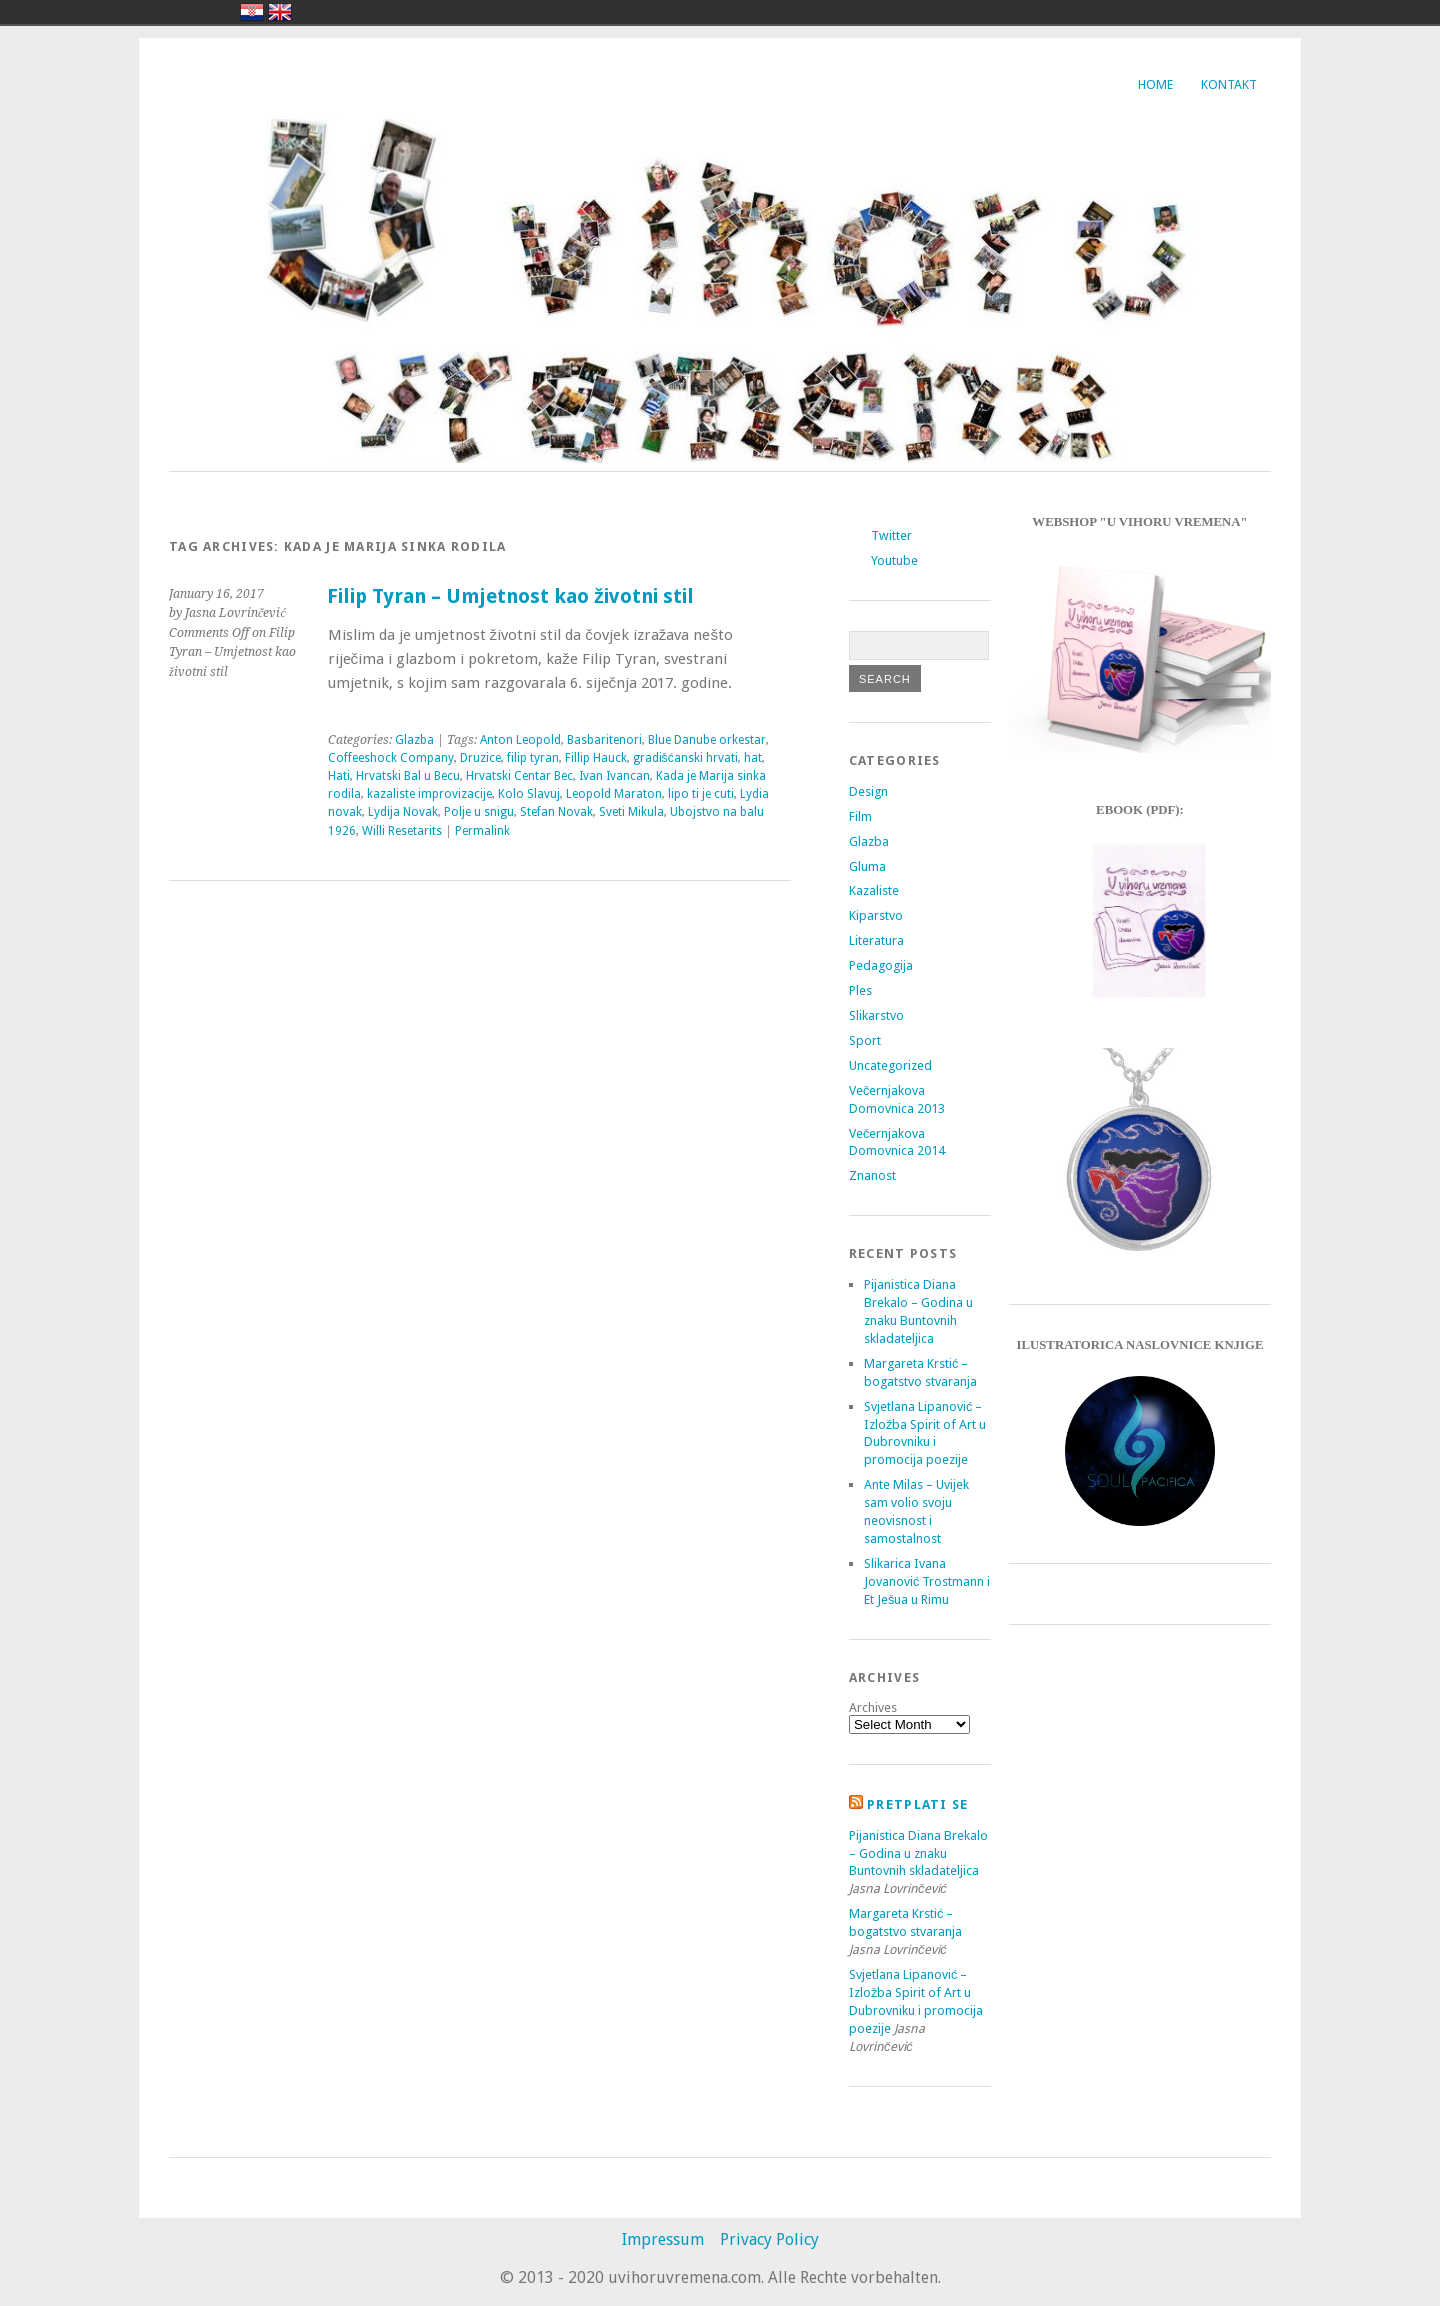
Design (868, 791)
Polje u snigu (479, 812)
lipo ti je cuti (701, 794)
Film (860, 816)
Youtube (894, 560)
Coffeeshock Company (391, 758)
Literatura (876, 940)
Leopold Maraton (614, 794)
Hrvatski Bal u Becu (408, 776)
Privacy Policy (769, 2239)
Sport (865, 1040)
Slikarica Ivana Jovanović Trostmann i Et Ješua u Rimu (927, 1581)
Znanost (872, 1175)
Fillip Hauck (596, 758)
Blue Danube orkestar (707, 740)
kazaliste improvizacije (429, 794)
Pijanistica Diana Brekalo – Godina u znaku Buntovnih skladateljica (918, 1853)
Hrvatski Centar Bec (519, 776)
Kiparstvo (876, 915)
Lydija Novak (403, 812)
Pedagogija (881, 965)
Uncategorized (890, 1065)
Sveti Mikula (631, 812)
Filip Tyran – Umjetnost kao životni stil (510, 596)
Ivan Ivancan (614, 776)
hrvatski (252, 12)
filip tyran (533, 758)
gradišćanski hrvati (685, 758)
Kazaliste (874, 890)
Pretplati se (917, 1804)
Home (1155, 84)
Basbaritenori (604, 740)
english (280, 12)
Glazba (414, 740)
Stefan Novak (556, 812)
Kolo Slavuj (529, 794)
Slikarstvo (876, 1015)
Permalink (482, 831)
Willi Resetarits (402, 831)
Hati (339, 776)
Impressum (663, 2239)
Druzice (480, 758)
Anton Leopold (520, 740)
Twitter (891, 535)
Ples (860, 990)
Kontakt (1229, 84)
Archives (873, 1707)
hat (753, 758)
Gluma (867, 866)
